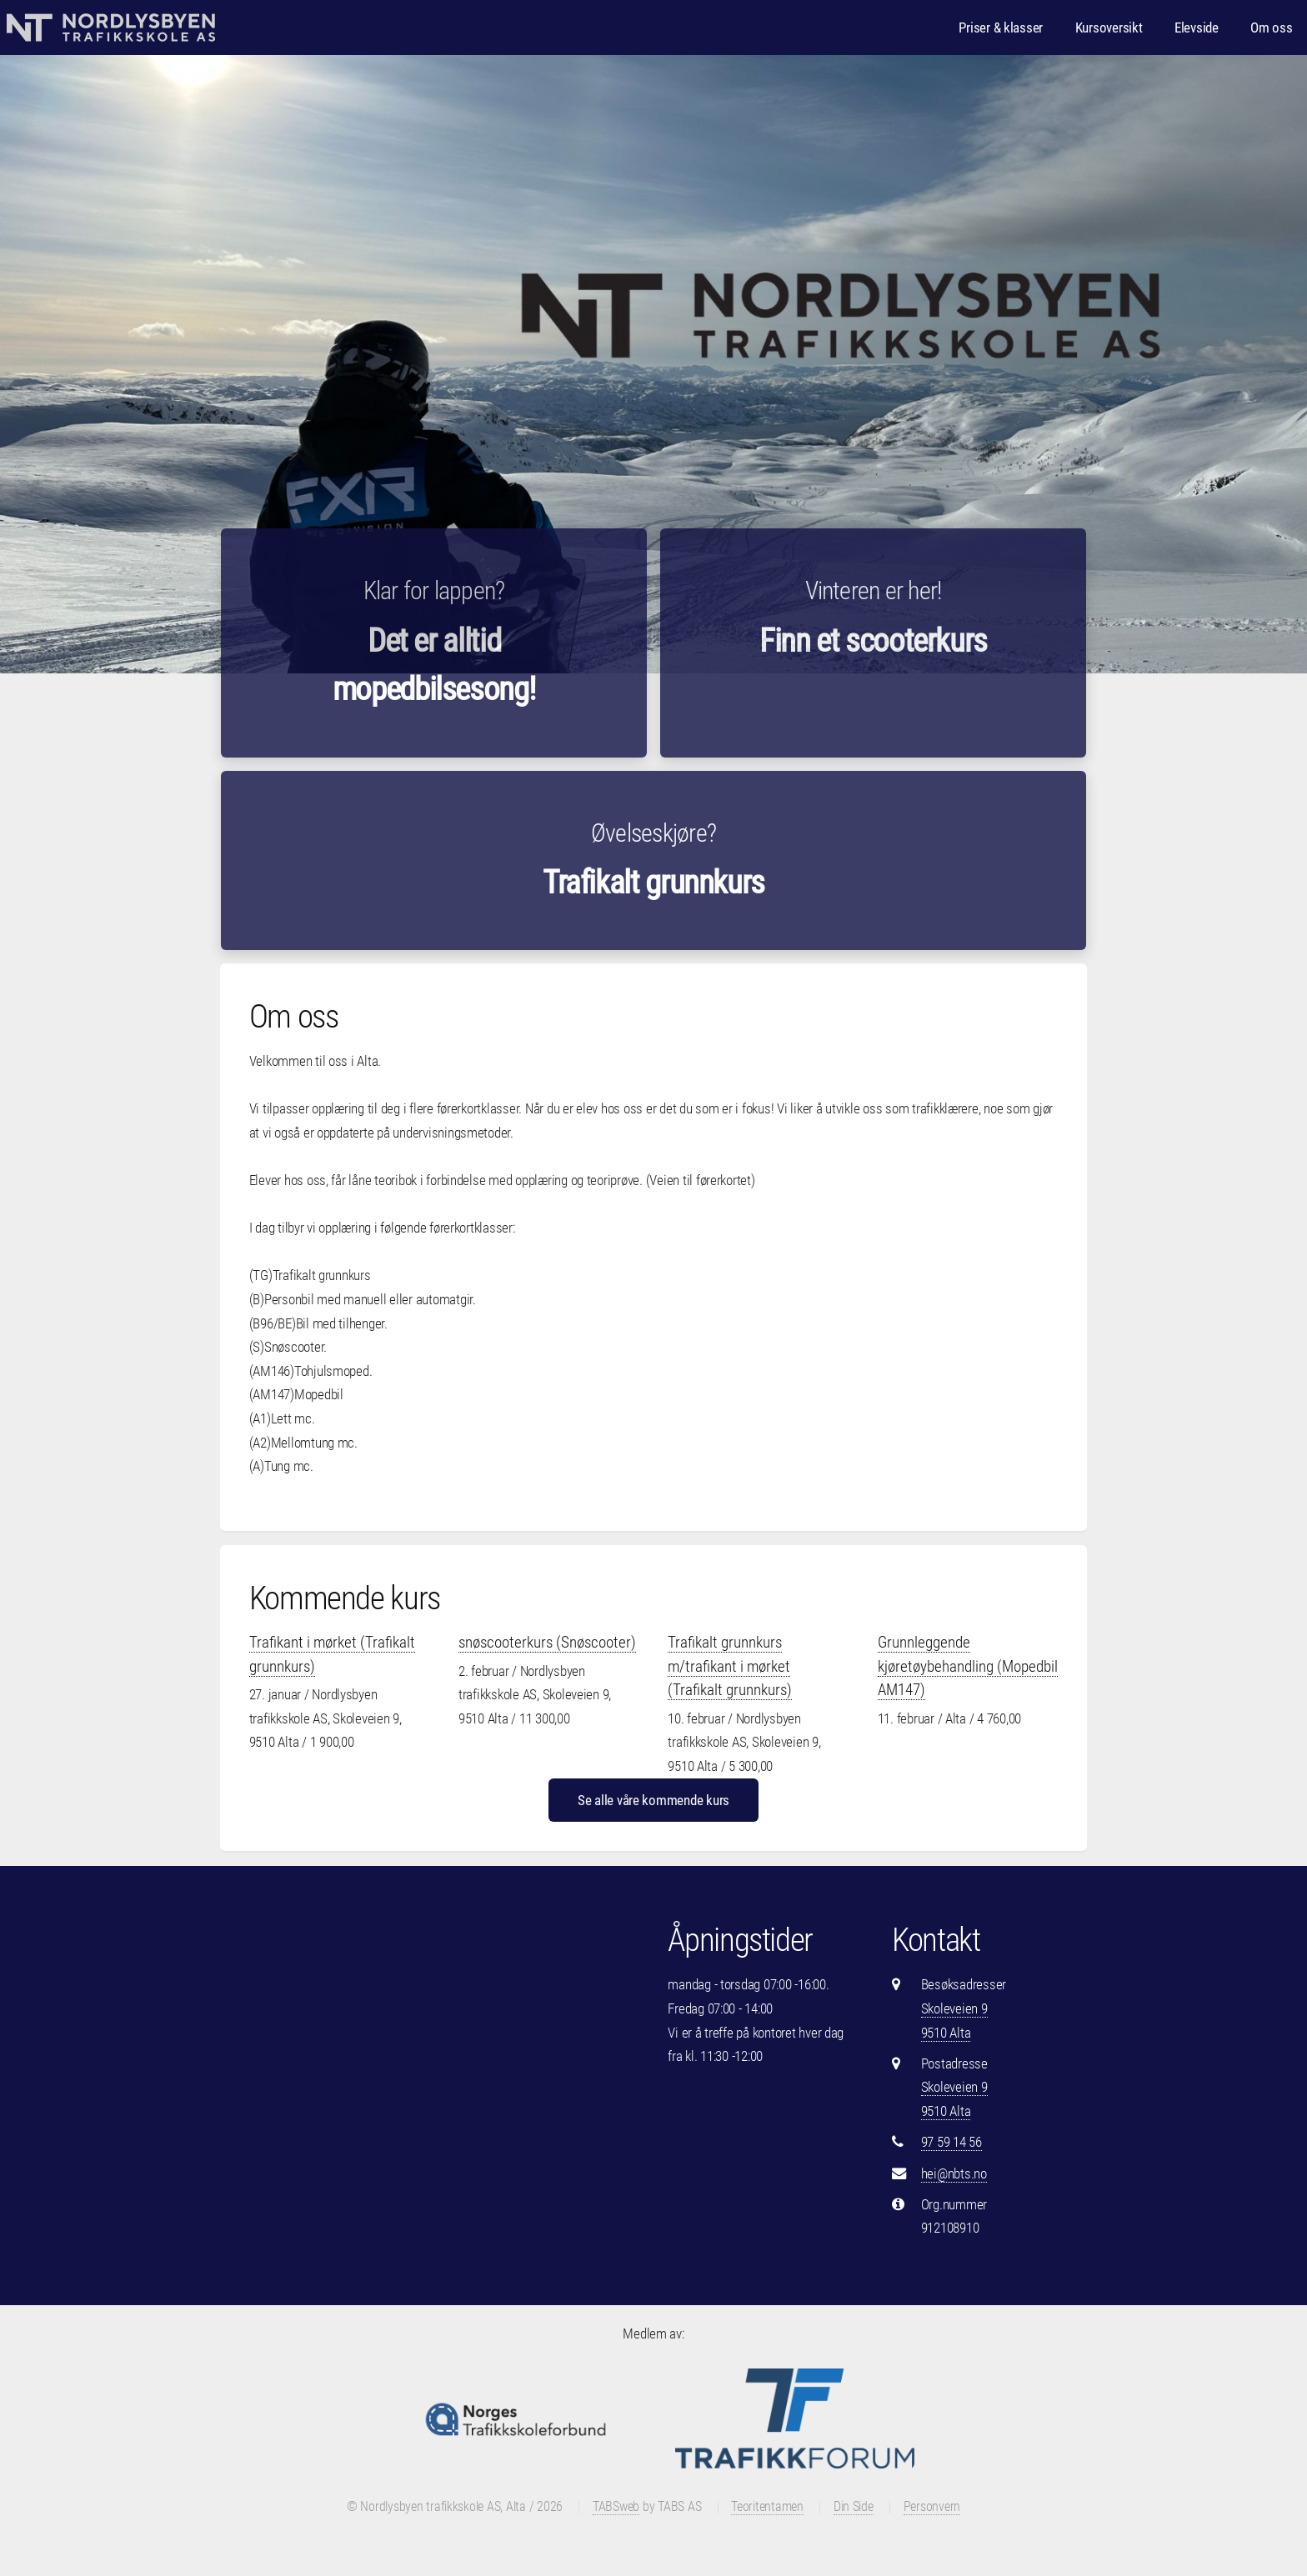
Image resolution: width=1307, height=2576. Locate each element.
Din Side (854, 2506)
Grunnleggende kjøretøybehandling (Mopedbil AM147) (968, 1666)
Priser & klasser (1001, 27)
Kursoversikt (1109, 27)
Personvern (932, 2506)
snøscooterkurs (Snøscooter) (547, 1642)
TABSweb (616, 2506)
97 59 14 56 (951, 2141)
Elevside (1196, 27)
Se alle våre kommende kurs (653, 1800)
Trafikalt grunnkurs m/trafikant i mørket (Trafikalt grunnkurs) (730, 1666)
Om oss (1271, 27)
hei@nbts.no (954, 2173)
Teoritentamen (767, 2506)
